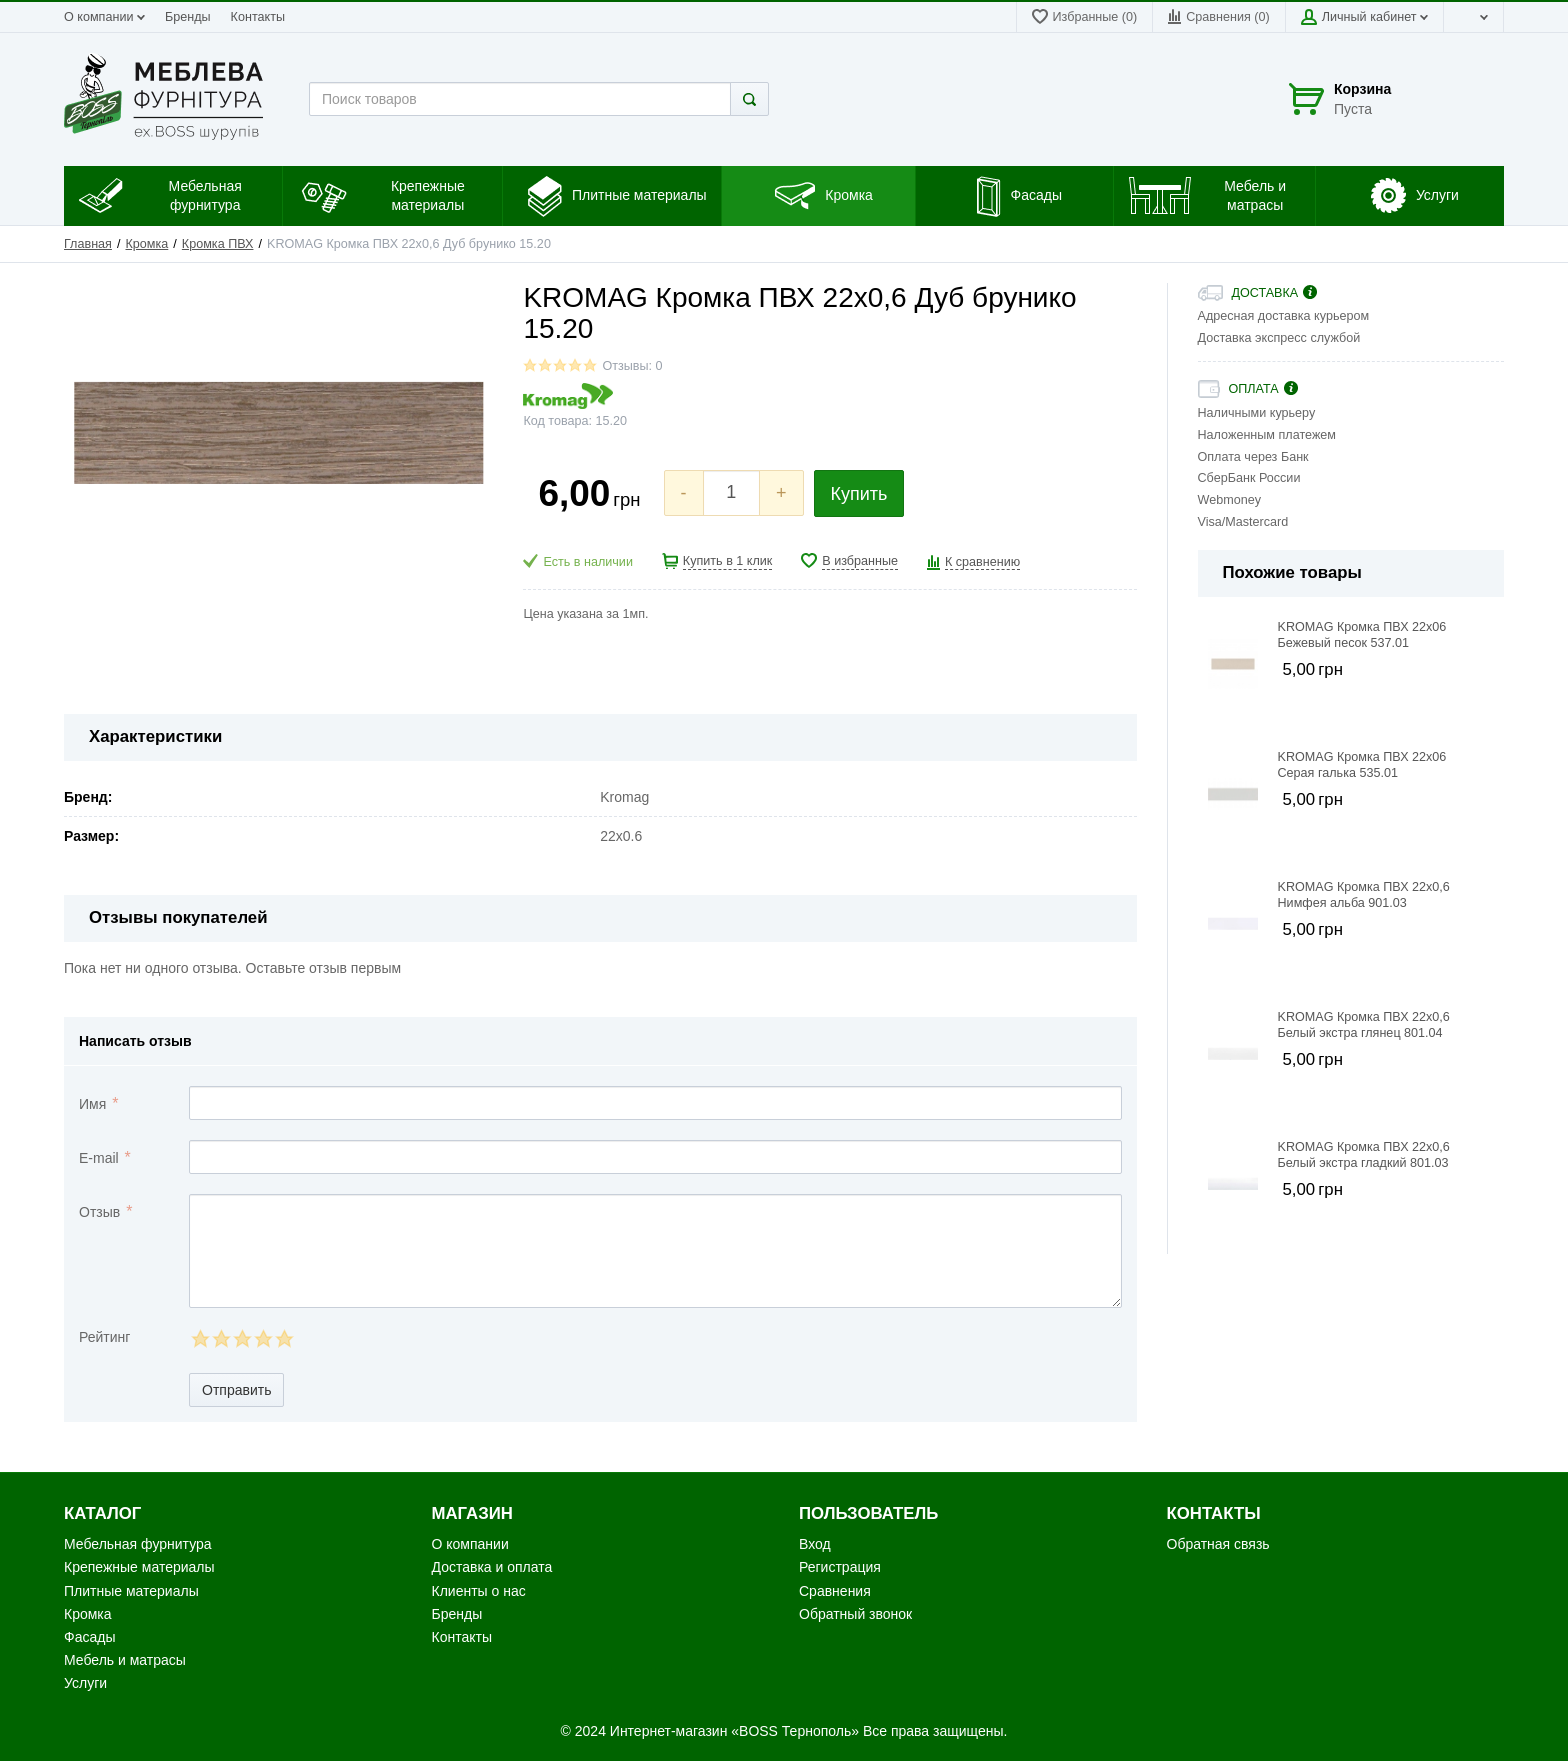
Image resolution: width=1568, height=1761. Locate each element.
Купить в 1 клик (728, 561)
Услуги (85, 1683)
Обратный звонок (855, 1614)
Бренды (188, 17)
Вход (815, 1544)
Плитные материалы (131, 1591)
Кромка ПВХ (218, 244)
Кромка (147, 244)
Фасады (89, 1637)
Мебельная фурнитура (138, 1544)
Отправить (236, 1390)
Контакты (258, 17)
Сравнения (835, 1591)
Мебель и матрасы (125, 1660)
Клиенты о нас (479, 1591)
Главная (88, 244)
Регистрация (840, 1567)
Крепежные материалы (139, 1567)
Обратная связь (1218, 1544)
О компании (104, 17)
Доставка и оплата (492, 1567)
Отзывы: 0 (632, 366)
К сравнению (982, 562)
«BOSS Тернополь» (795, 1731)
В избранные (860, 561)
